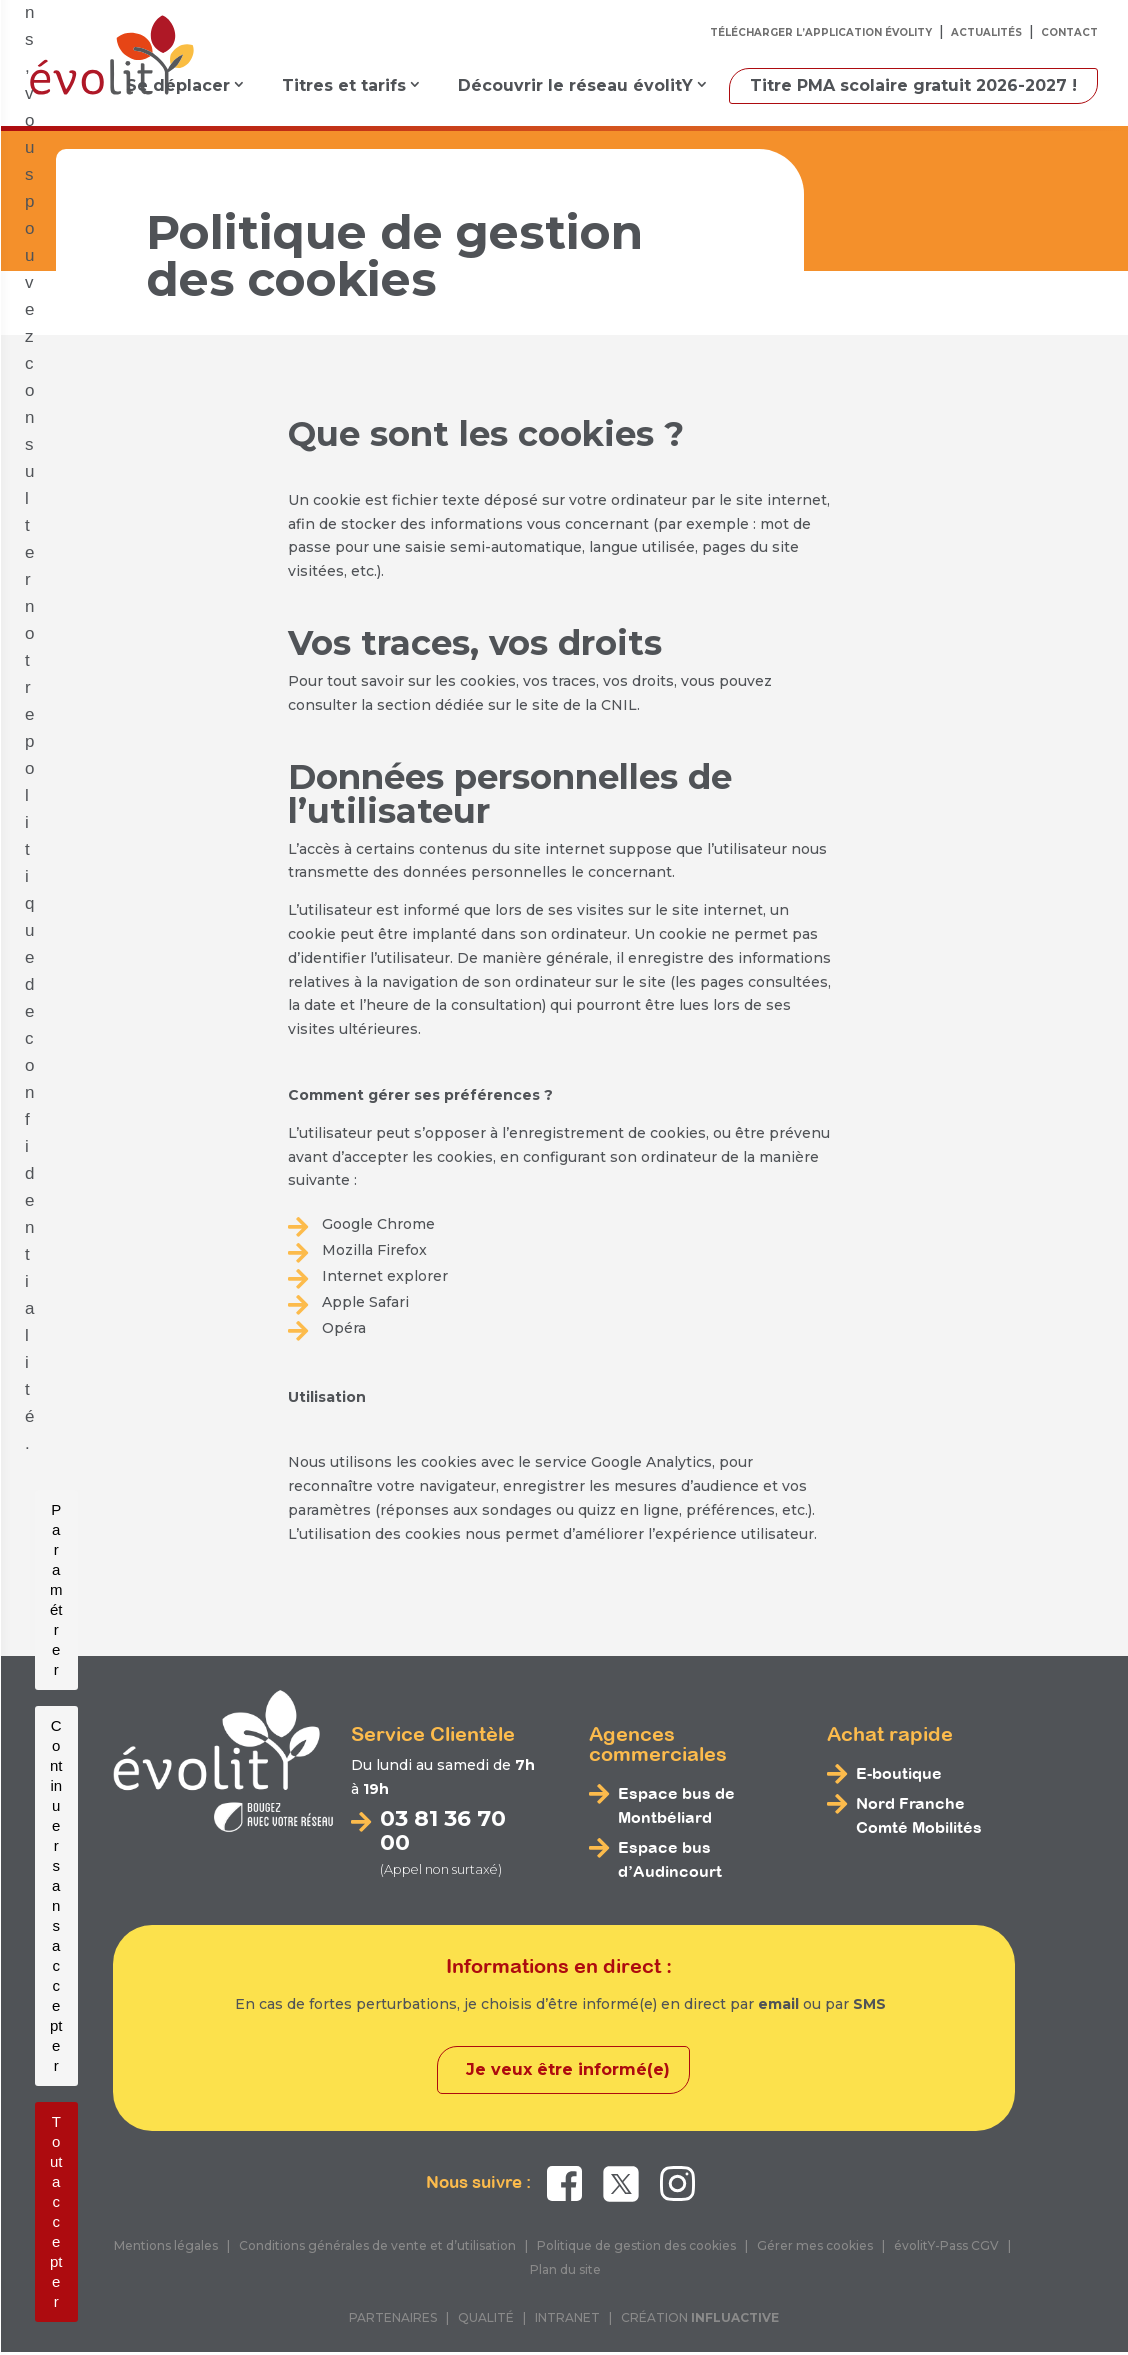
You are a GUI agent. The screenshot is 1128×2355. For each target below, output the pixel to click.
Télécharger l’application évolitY (821, 32)
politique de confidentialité (839, 2235)
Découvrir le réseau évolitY (575, 85)
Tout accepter (733, 2301)
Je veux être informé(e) (568, 2072)
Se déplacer (178, 85)
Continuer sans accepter (556, 2301)
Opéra (344, 1328)
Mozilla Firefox (374, 1250)
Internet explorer (385, 1276)
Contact (1069, 32)
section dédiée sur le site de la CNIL (507, 705)
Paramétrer (387, 2301)
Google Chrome (378, 1224)
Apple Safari (365, 1302)
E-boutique (899, 1773)
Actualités (986, 32)
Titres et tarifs (344, 85)
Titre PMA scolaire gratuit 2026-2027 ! (913, 85)
